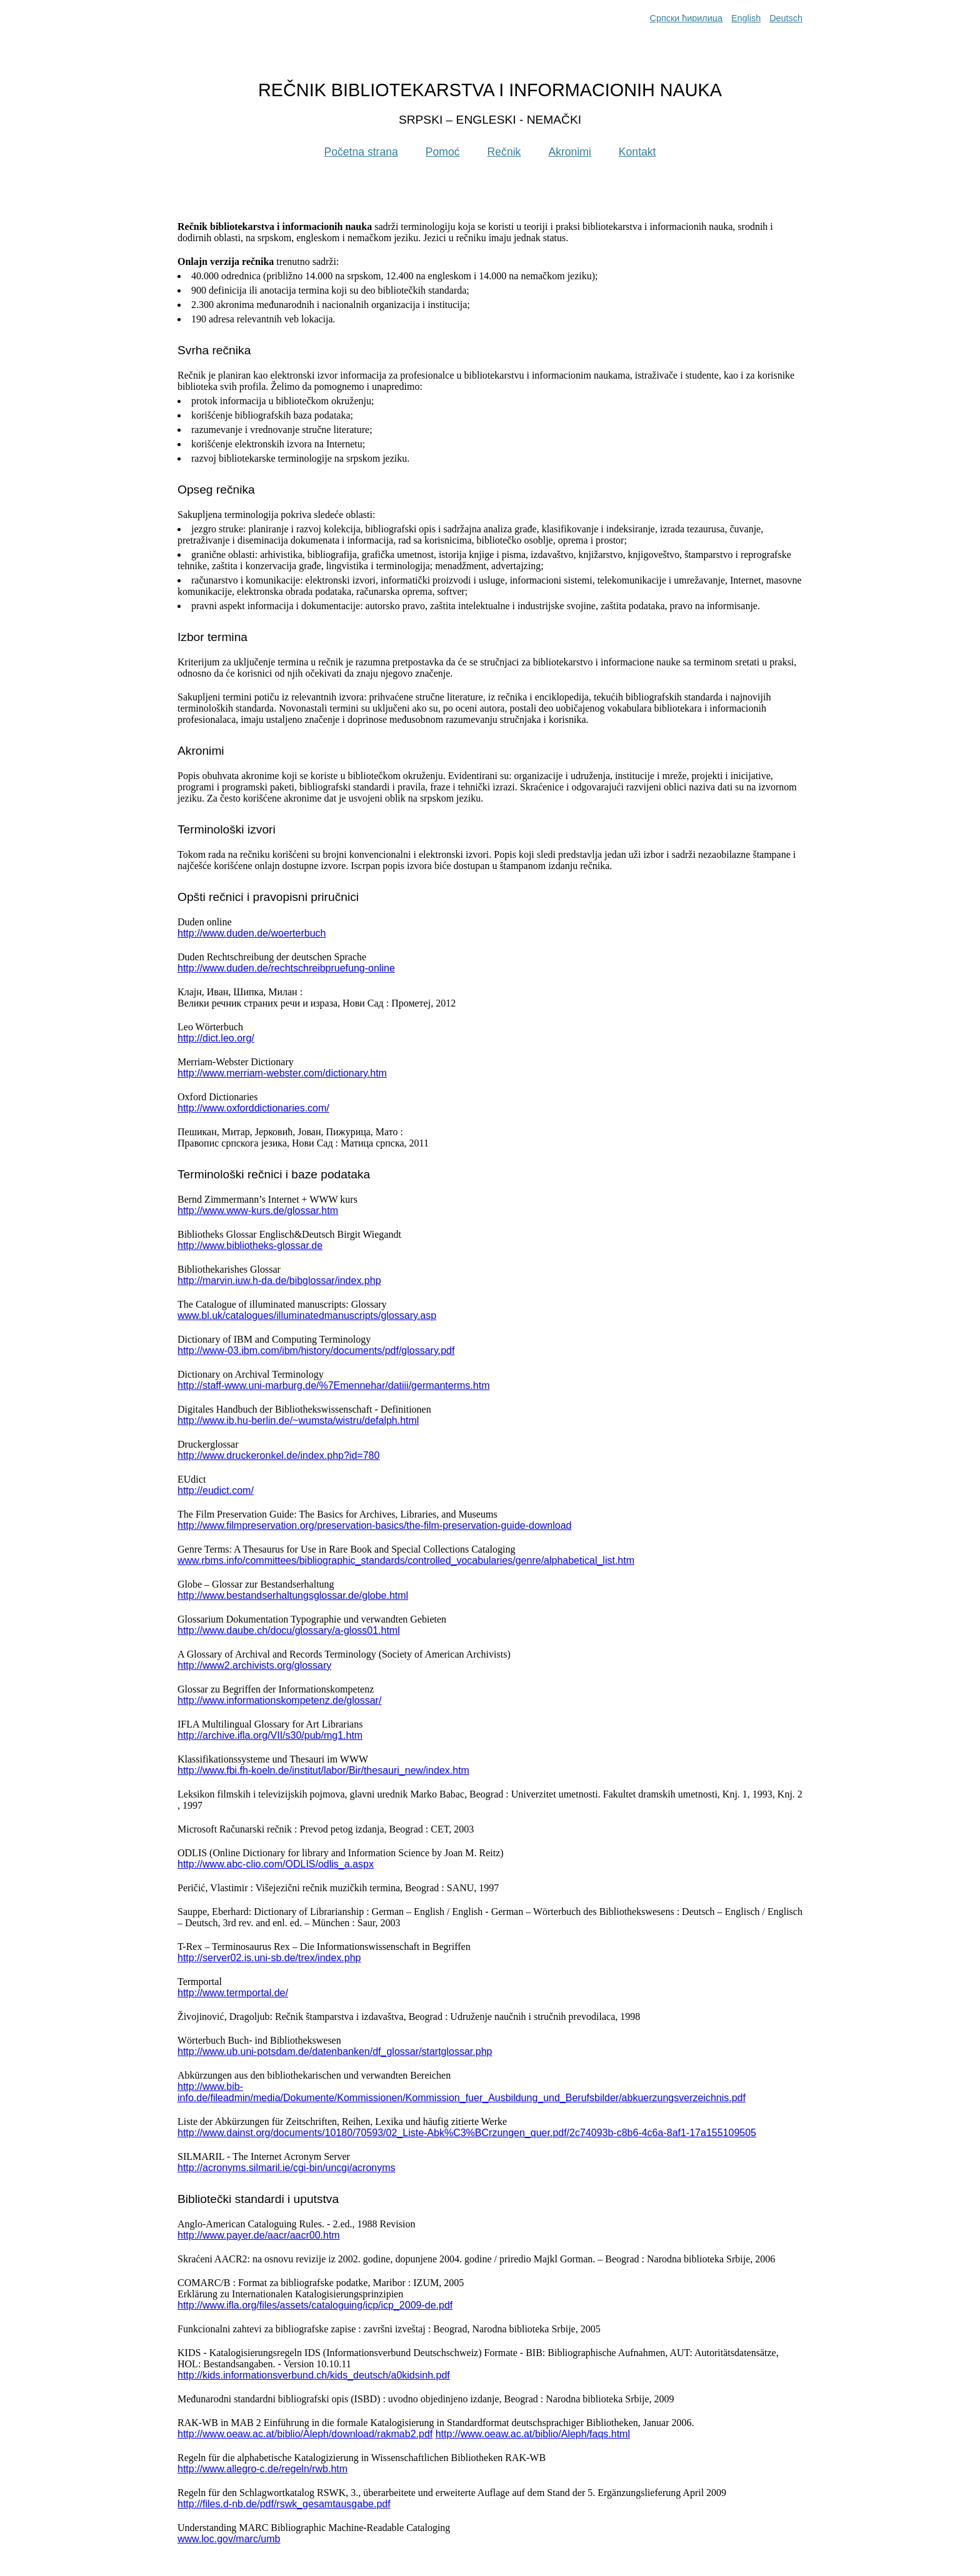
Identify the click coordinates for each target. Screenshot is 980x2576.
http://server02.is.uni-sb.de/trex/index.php (269, 1957)
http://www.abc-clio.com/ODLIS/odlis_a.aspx (276, 1864)
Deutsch (785, 18)
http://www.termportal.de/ (233, 1992)
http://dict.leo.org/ (216, 1038)
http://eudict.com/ (216, 1490)
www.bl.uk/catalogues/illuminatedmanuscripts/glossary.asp (307, 1315)
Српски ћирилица (686, 18)
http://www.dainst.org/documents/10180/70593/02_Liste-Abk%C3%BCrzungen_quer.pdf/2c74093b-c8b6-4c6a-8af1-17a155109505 (467, 2132)
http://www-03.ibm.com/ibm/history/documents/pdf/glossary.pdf (316, 1350)
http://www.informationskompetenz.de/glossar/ (279, 1700)
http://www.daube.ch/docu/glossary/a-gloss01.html (289, 1630)
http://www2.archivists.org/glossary (254, 1665)
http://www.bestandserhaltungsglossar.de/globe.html (293, 1595)
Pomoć (443, 152)
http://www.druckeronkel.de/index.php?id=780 (278, 1455)
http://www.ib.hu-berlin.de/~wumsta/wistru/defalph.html (298, 1420)
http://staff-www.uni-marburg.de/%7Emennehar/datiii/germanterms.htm (333, 1385)
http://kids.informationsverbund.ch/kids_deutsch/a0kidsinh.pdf (314, 2375)
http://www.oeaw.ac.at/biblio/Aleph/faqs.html (533, 2434)
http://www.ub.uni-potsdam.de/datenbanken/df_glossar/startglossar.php (335, 2051)
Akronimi (569, 152)
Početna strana (361, 152)
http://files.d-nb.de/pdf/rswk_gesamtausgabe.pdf (284, 2504)
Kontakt (637, 152)
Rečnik (504, 152)
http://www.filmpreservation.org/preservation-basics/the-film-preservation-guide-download (375, 1525)
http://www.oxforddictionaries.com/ (253, 1108)
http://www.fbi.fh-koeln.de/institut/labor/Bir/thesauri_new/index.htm (323, 1770)
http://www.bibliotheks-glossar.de (250, 1245)
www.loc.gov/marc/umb (229, 2539)
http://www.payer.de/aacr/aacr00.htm (259, 2235)
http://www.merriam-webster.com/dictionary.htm (282, 1073)
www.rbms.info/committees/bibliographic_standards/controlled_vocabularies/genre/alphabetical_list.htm (406, 1560)
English (746, 18)
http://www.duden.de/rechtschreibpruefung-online (286, 968)
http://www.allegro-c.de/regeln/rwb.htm (263, 2469)
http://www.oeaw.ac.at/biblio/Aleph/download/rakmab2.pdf (305, 2434)
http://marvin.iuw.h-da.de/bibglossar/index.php (279, 1280)
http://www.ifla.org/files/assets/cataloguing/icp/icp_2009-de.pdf (315, 2305)
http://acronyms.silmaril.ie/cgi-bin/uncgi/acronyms (287, 2167)
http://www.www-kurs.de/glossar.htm (258, 1210)
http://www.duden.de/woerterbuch (252, 933)
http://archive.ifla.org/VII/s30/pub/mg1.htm (270, 1735)
